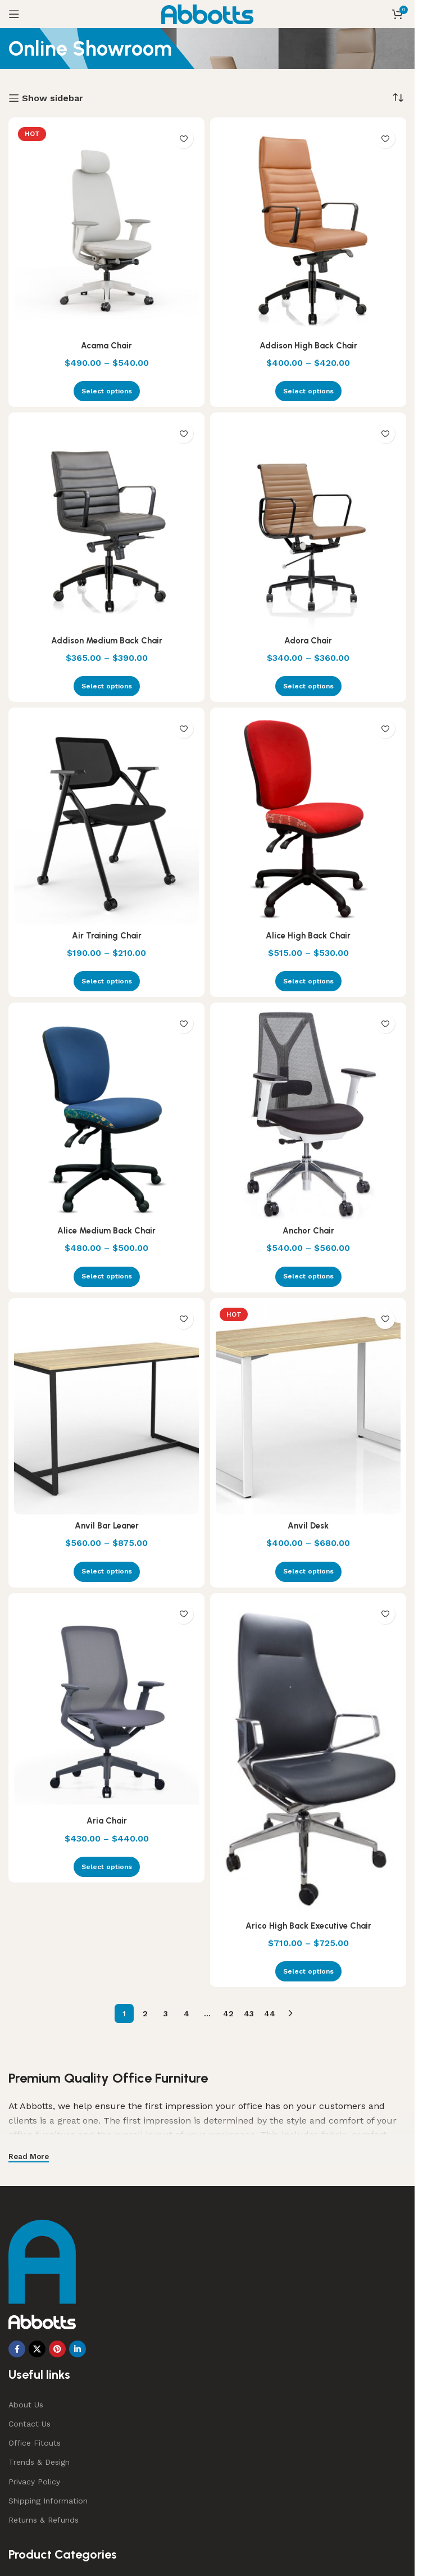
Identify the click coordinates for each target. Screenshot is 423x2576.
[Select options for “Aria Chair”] (107, 1867)
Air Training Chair (107, 935)
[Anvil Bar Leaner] (106, 1409)
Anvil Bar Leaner (106, 1525)
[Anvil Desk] (308, 1409)
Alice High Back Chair (308, 935)
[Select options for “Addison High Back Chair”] (308, 391)
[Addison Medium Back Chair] (106, 523)
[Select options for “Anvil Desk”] (308, 1572)
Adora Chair (308, 640)
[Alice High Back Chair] (308, 818)
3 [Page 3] (165, 2013)
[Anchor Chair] (308, 1113)
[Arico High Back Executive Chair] (308, 1757)
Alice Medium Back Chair (106, 1230)
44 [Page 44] (269, 2013)
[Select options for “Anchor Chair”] (308, 1277)
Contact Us (29, 2423)
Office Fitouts (34, 2442)
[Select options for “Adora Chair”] (308, 686)
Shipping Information (48, 2500)
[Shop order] (397, 97)
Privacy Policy (34, 2481)
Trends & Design (39, 2461)
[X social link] (37, 2349)
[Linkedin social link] (77, 2349)
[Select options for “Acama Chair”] (107, 391)
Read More (28, 2156)
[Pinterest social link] (57, 2349)
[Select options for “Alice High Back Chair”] (308, 981)
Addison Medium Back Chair (106, 640)
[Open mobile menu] (14, 14)
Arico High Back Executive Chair (308, 1925)
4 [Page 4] (186, 2013)
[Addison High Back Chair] (308, 228)
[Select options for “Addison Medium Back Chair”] (107, 686)
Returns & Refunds (43, 2519)
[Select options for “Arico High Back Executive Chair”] (308, 1971)
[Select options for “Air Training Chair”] (107, 981)
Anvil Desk (308, 1525)
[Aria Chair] (106, 1704)
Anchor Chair (308, 1230)
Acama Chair (106, 345)
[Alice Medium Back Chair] (106, 1113)
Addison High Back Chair (308, 345)
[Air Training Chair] (106, 818)
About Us (25, 2404)
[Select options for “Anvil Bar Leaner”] (107, 1572)
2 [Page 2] (145, 2013)
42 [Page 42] (228, 2013)
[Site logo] (207, 13)
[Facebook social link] (16, 2349)
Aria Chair (106, 1820)
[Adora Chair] (308, 523)
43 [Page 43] (249, 2013)
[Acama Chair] (106, 228)
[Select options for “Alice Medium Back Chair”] (107, 1277)
